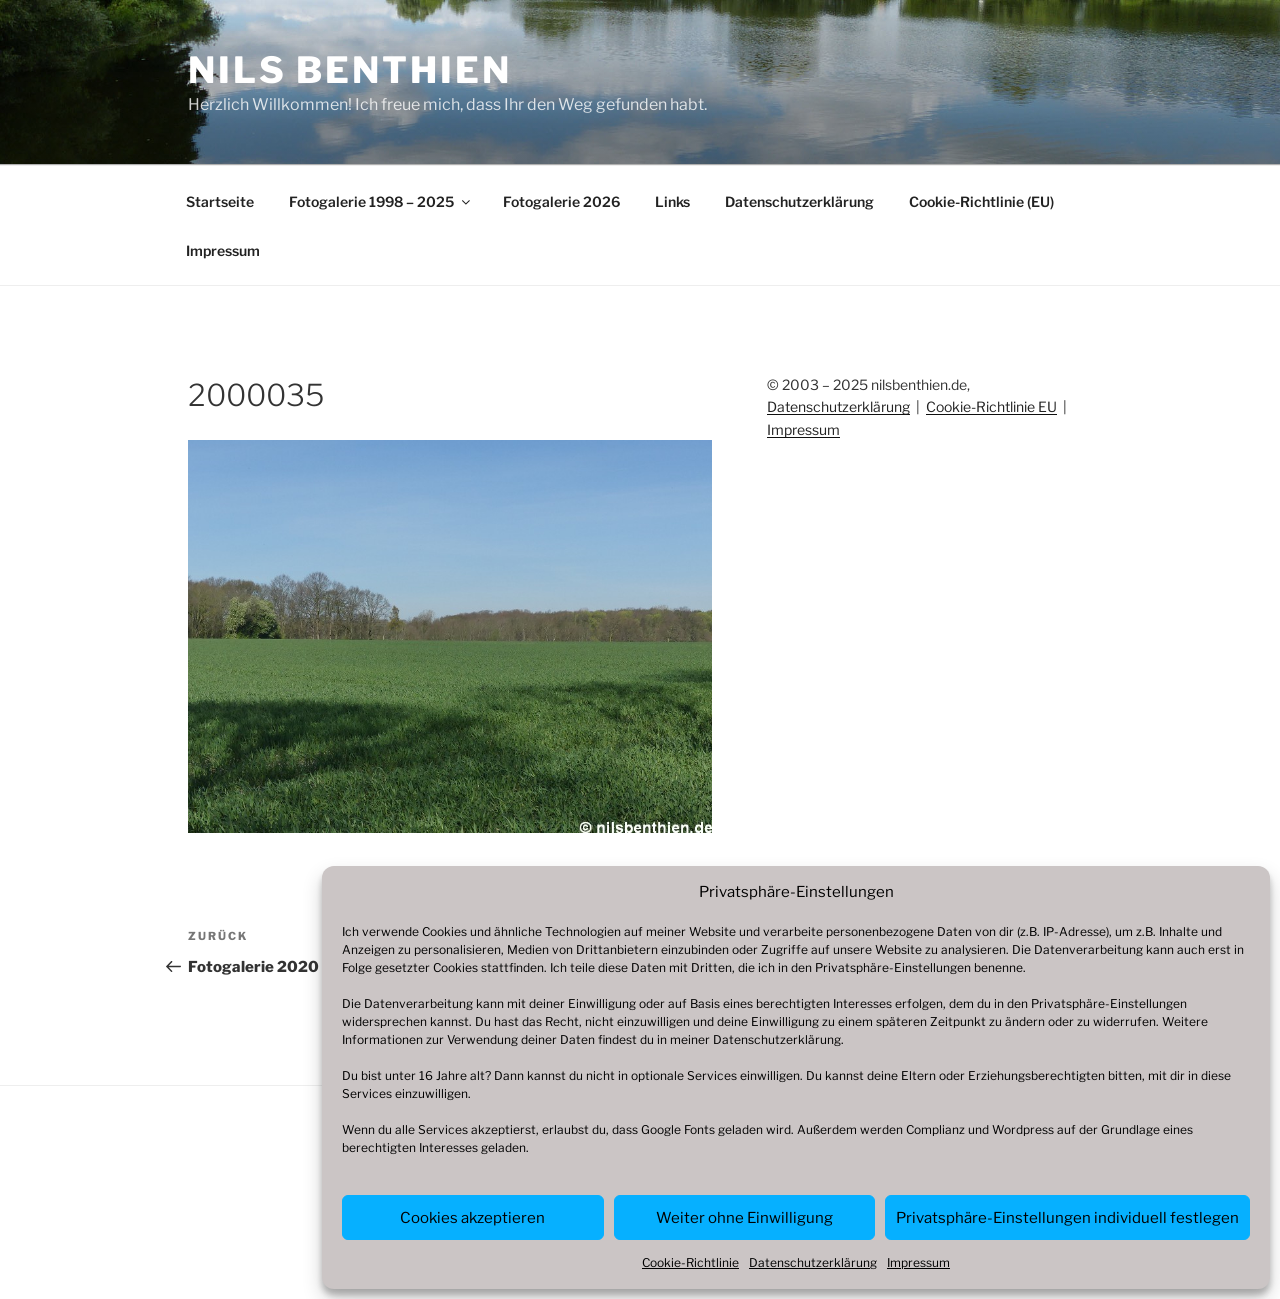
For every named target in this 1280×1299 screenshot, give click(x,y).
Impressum (918, 1262)
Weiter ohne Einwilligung (744, 1218)
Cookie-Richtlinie (690, 1262)
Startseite (220, 201)
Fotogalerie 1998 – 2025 (381, 201)
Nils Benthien (349, 70)
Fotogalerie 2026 (561, 201)
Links (672, 201)
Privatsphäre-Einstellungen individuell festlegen (1067, 1218)
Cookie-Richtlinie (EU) (981, 201)
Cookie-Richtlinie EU (991, 406)
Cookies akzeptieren (472, 1218)
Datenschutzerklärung (777, 1039)
